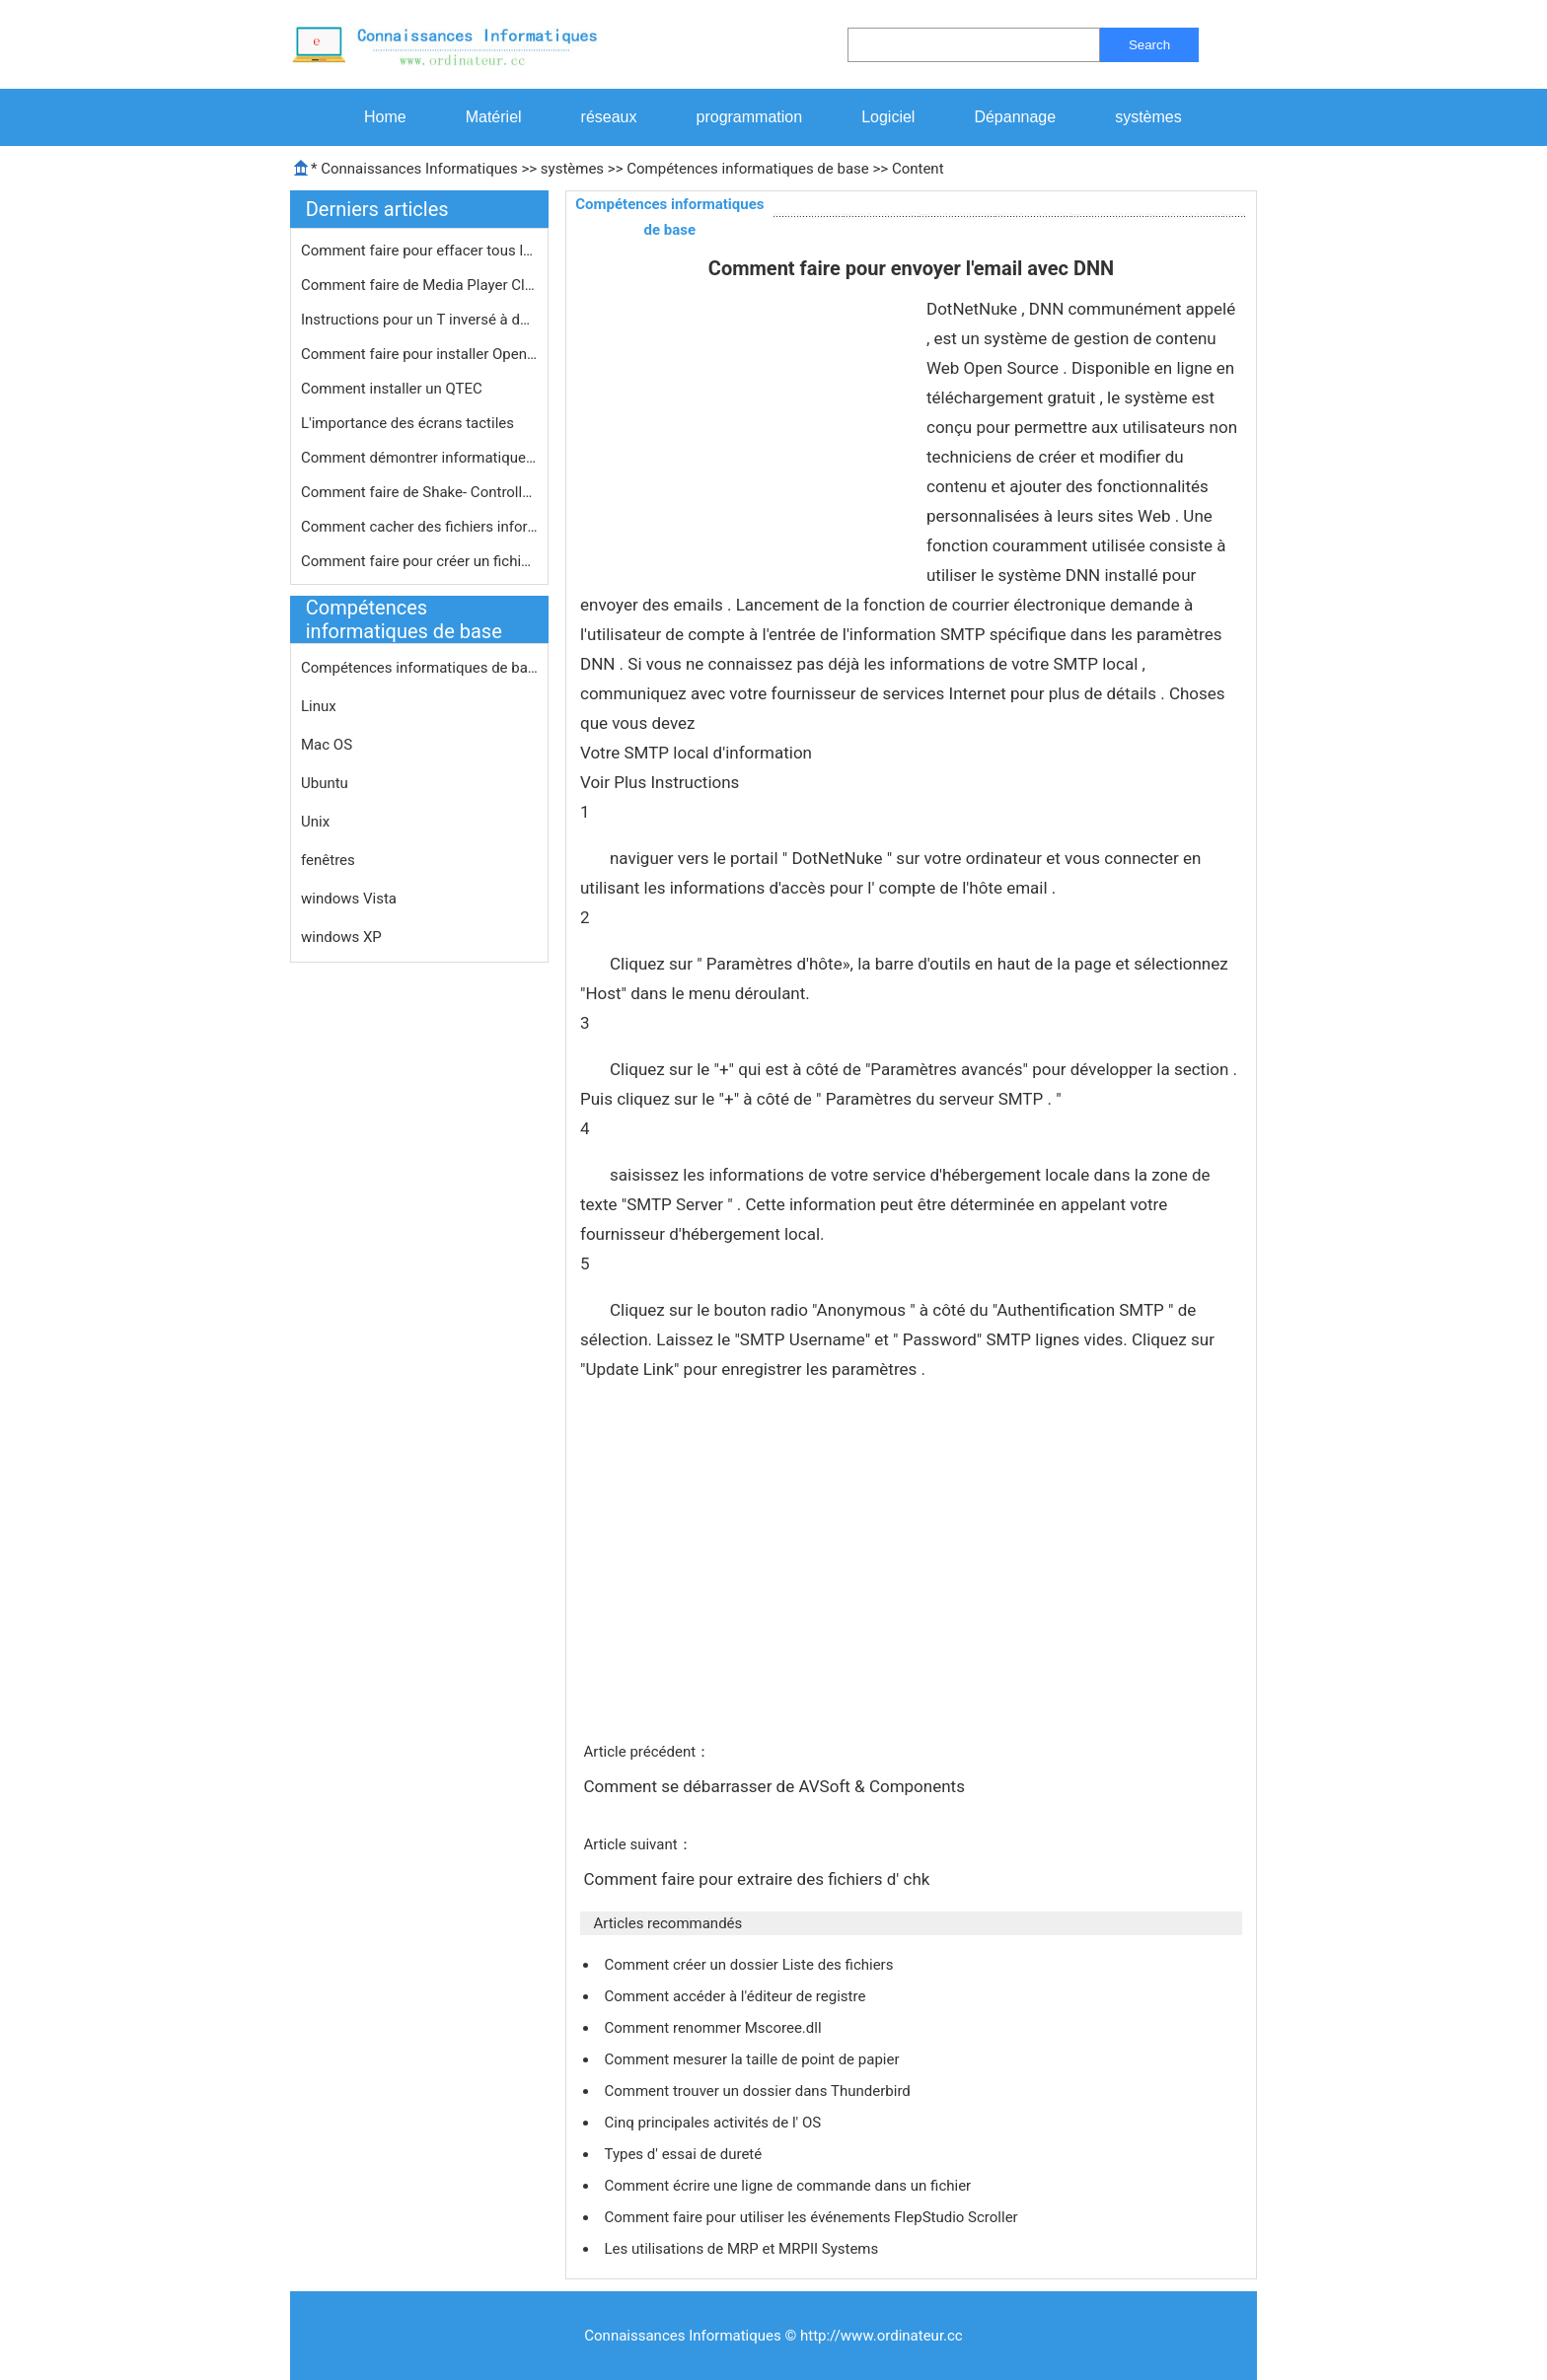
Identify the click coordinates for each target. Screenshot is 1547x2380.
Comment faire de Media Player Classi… (419, 285)
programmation (750, 116)
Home (385, 116)
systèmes (1148, 116)
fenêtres (328, 860)
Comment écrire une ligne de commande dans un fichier (789, 2186)
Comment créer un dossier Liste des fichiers (750, 1965)
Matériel (494, 116)
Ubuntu (324, 783)
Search (1149, 44)
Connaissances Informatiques (419, 169)
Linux (318, 706)
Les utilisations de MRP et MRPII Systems (743, 2249)
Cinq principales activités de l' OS (714, 2122)
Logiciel (888, 116)
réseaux (609, 116)
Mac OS (326, 745)
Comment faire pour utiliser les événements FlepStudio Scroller (812, 2217)
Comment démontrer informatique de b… (419, 458)
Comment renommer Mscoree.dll (714, 2028)
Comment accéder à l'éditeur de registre (736, 1996)
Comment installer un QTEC (393, 388)
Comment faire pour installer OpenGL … (419, 354)
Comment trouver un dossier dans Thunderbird (759, 2091)
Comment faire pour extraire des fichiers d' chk (758, 1879)
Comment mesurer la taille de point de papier (753, 2059)
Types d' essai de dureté (684, 2154)
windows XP (341, 937)
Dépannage (1015, 116)
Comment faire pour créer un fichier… (419, 561)
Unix (315, 821)
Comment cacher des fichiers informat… (419, 527)
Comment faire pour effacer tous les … (419, 250)
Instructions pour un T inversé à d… (415, 319)
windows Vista (349, 898)
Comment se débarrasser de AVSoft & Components (776, 1786)
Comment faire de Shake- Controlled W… (419, 492)
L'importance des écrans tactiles (409, 423)
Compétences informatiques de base (747, 169)
